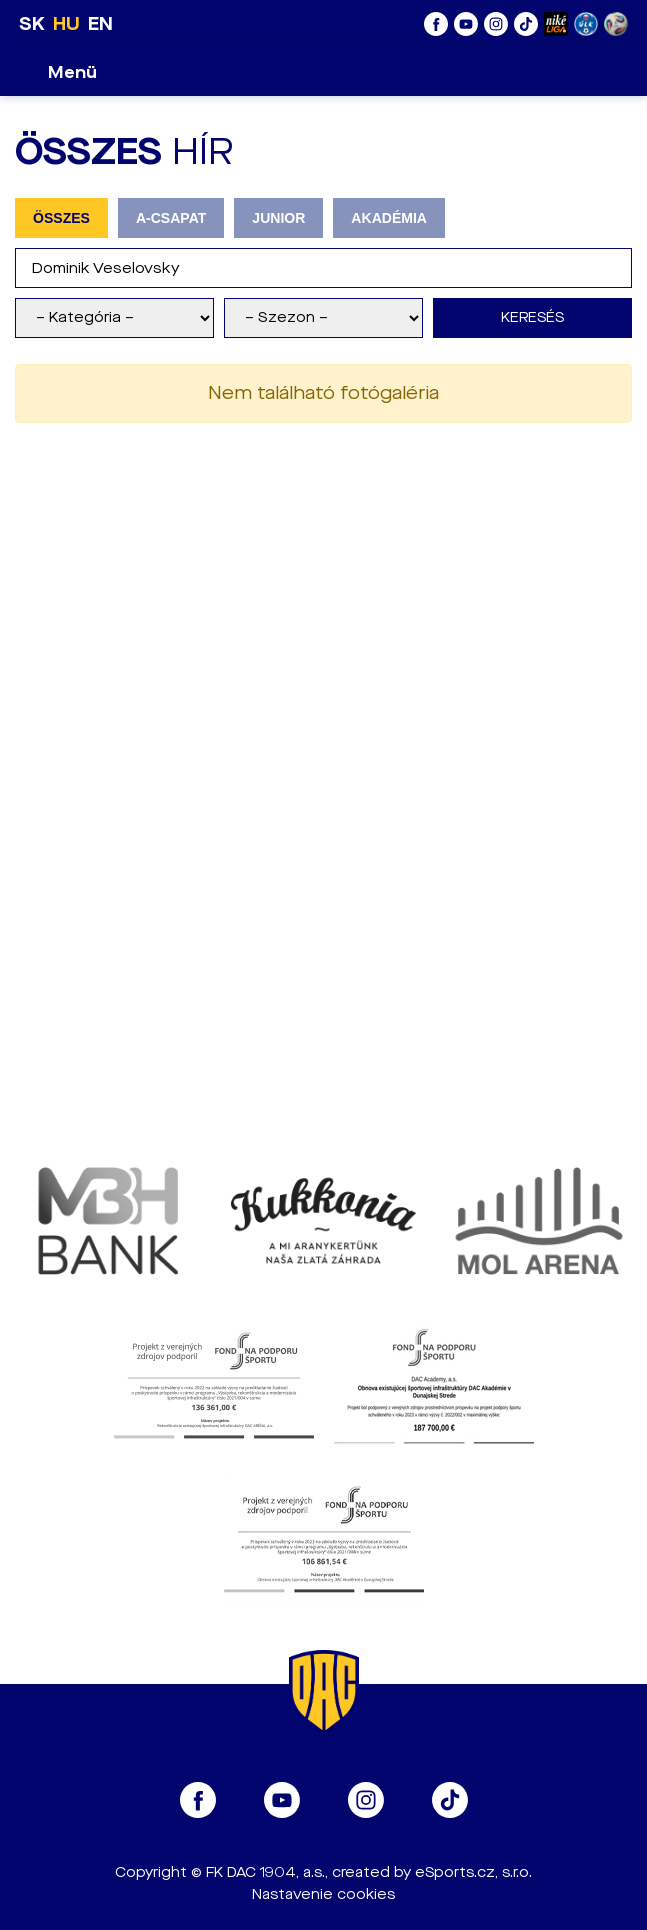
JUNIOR (278, 218)
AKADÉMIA (389, 218)
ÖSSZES (61, 218)
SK (32, 24)
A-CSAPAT (171, 218)
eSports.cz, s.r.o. (473, 1872)
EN (100, 24)
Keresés (532, 317)
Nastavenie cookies (323, 1894)
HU (66, 24)
